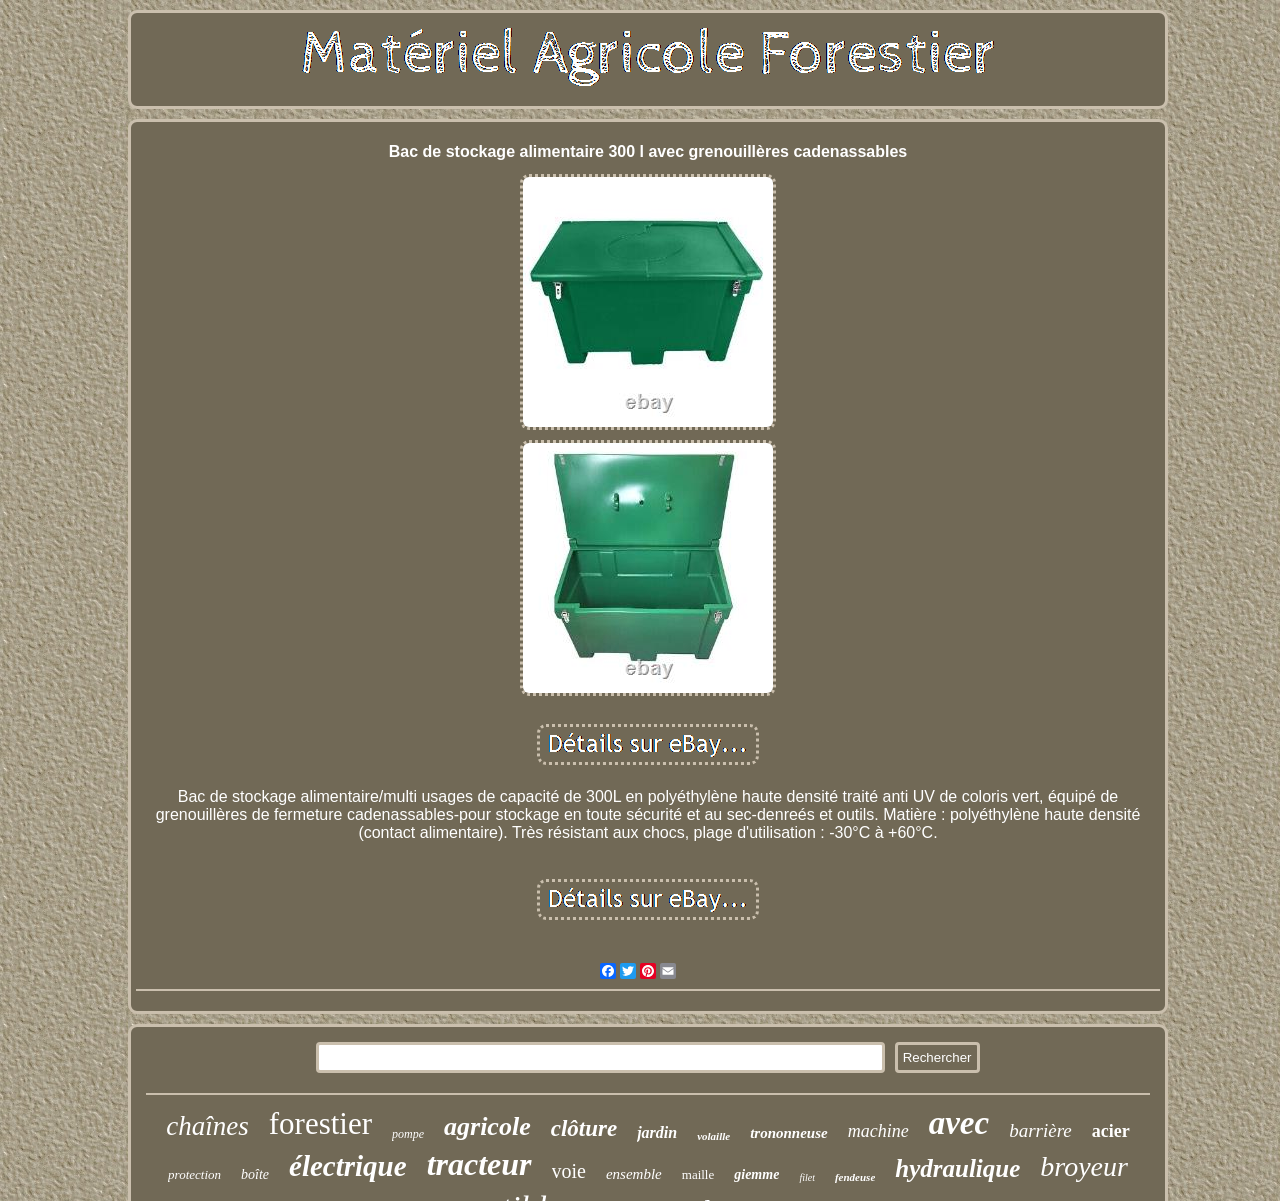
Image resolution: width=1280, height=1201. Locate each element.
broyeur (1084, 1166)
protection (194, 1174)
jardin (657, 1132)
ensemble (634, 1174)
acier (1111, 1131)
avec (959, 1123)
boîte (255, 1174)
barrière (1040, 1130)
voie (569, 1171)
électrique (348, 1166)
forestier (320, 1123)
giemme (756, 1174)
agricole (487, 1126)
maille (698, 1174)
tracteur (479, 1164)
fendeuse (855, 1177)
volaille (713, 1136)
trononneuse (789, 1133)
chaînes (207, 1126)
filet (807, 1177)
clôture (584, 1128)
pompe (408, 1134)
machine (878, 1131)
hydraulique (957, 1168)
